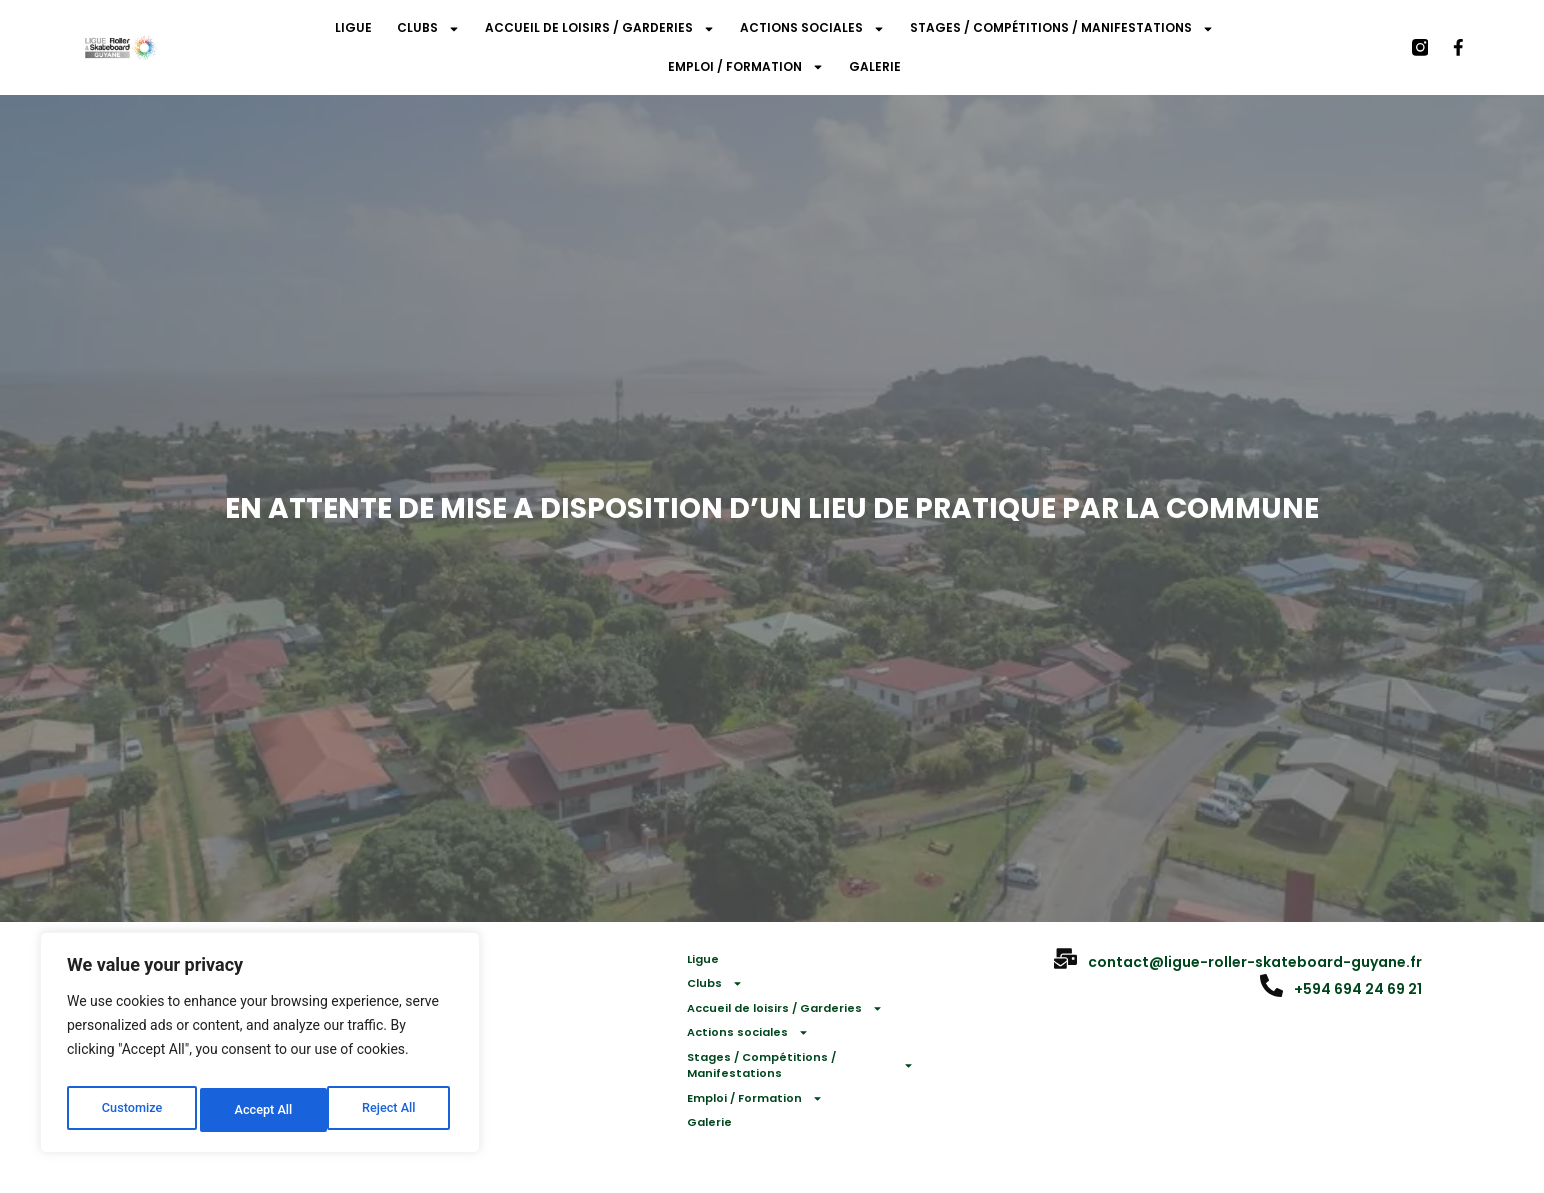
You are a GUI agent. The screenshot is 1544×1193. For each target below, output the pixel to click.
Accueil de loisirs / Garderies (600, 29)
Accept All (391, 1110)
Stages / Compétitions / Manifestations (1062, 29)
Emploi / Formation (746, 67)
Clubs (428, 29)
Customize (130, 1110)
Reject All (261, 1110)
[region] (260, 1048)
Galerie (875, 66)
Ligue (353, 27)
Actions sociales (812, 29)
